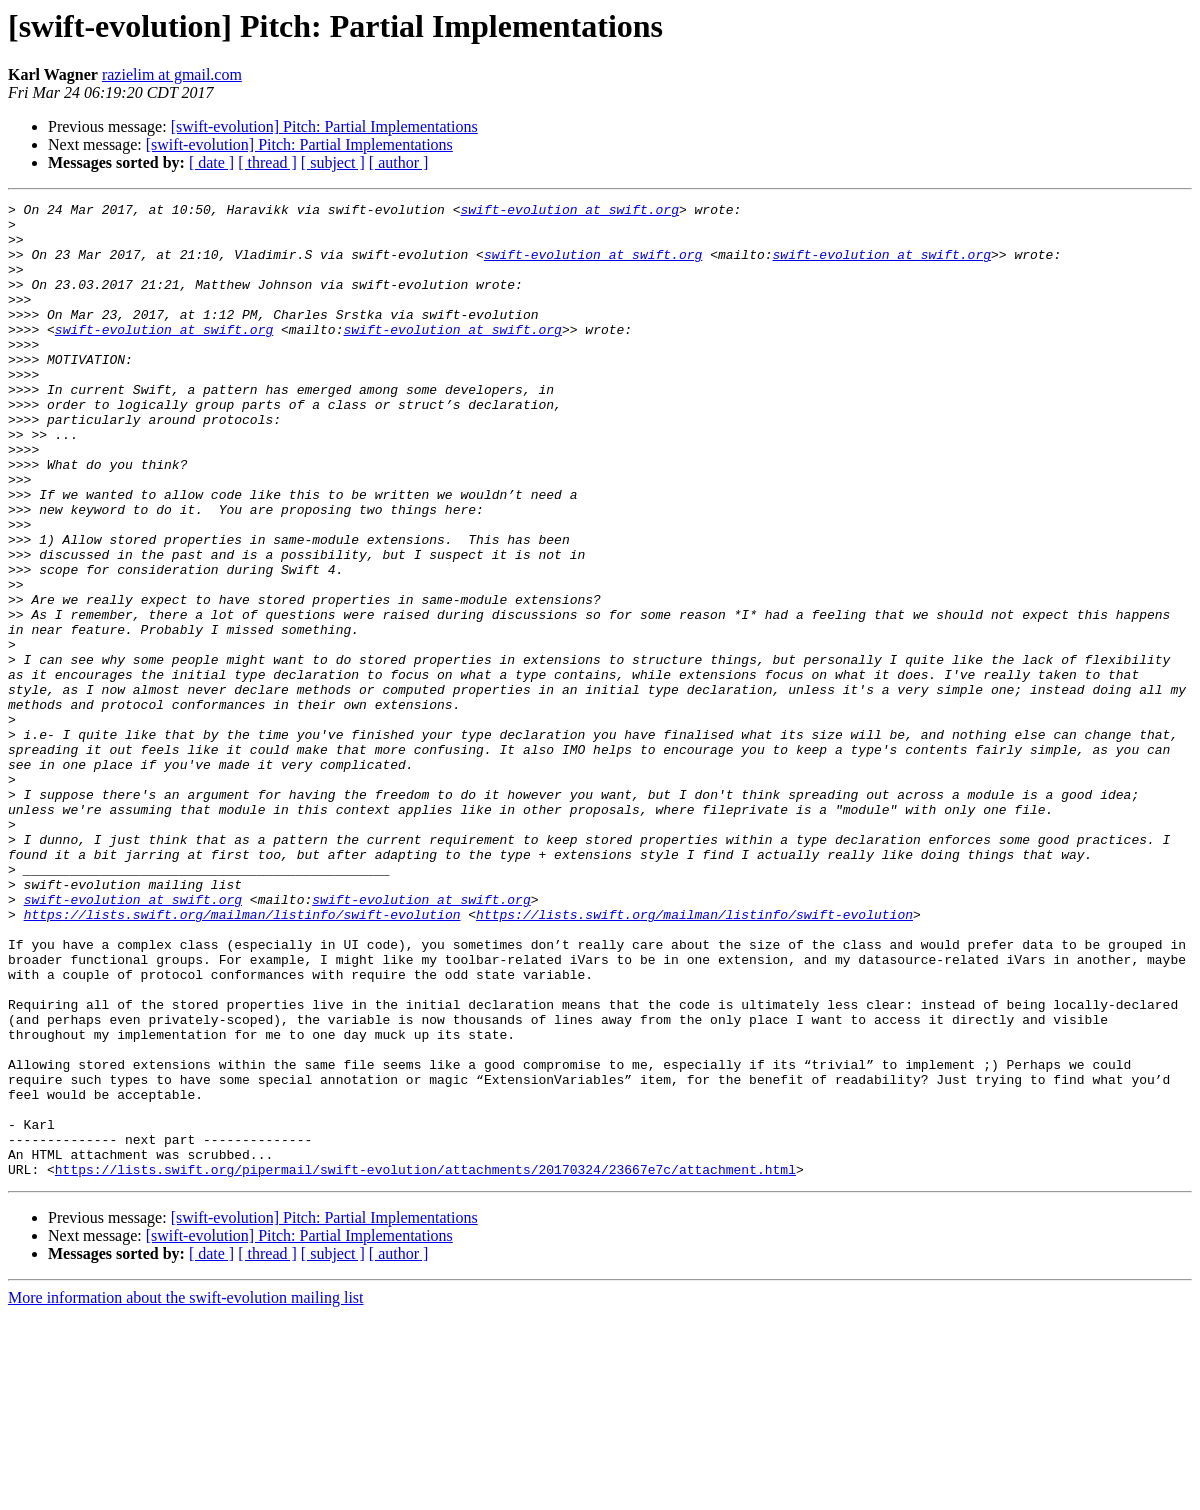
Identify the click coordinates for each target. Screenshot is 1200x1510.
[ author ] (399, 162)
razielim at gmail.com (172, 74)
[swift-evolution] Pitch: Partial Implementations (324, 126)
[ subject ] (333, 162)
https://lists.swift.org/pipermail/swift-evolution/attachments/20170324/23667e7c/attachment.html (425, 1364)
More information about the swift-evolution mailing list (186, 1492)
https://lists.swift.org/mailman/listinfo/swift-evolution (242, 1058)
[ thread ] (267, 162)
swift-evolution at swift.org (569, 212)
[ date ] (211, 162)
